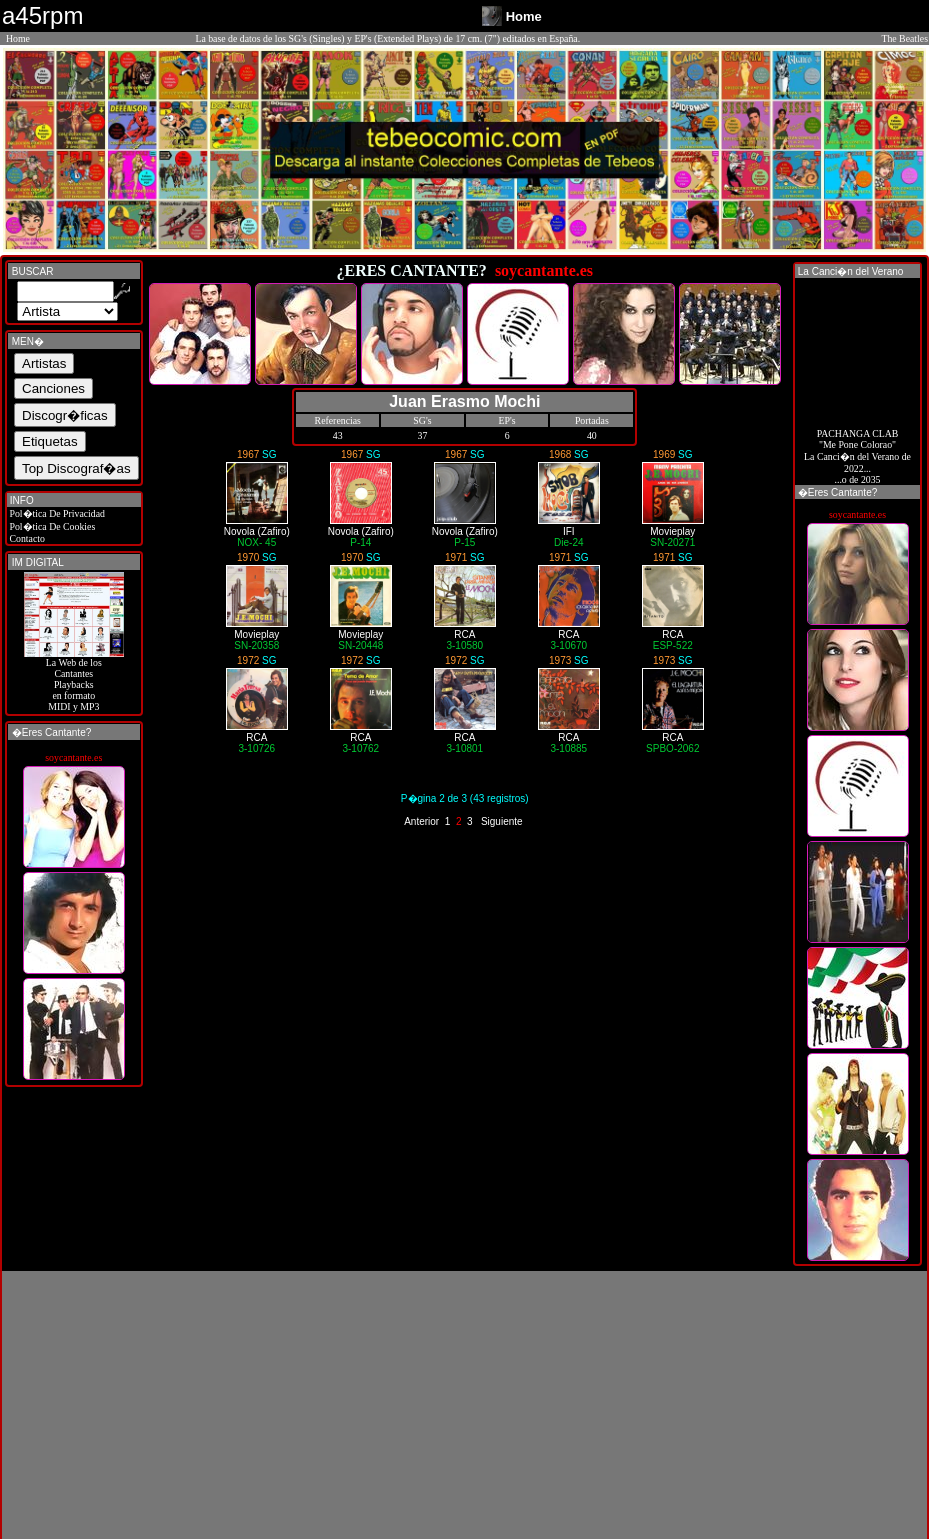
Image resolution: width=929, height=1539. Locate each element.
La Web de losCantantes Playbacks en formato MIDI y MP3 (74, 680)
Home (18, 38)
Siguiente (502, 821)
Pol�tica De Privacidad (56, 513)
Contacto (26, 538)
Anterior (421, 821)
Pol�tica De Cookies (51, 526)
